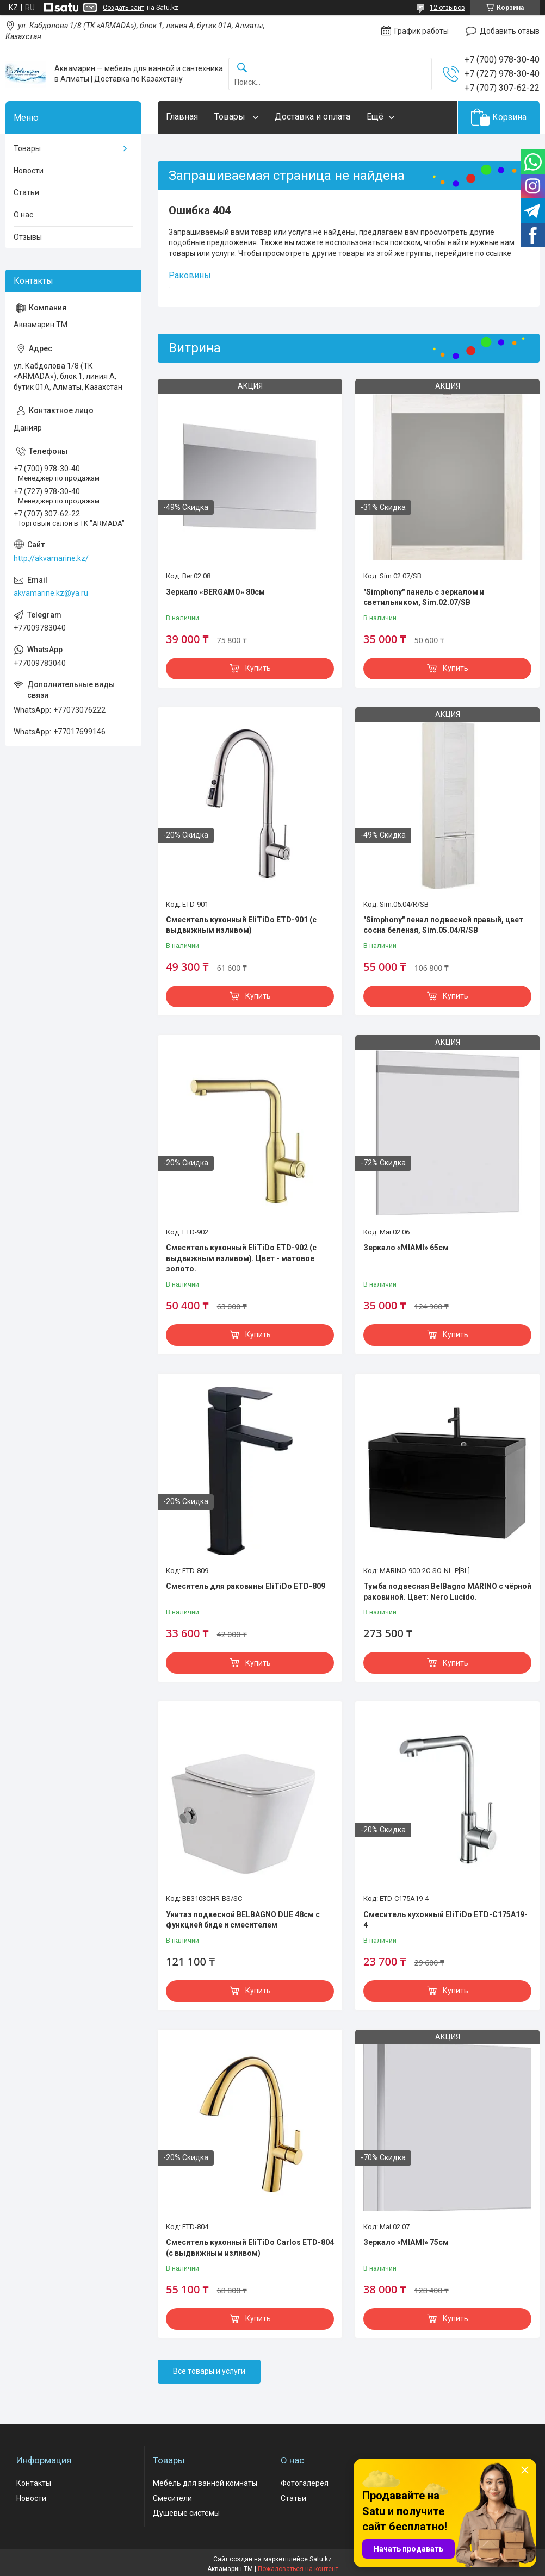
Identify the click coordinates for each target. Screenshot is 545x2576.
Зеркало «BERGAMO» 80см (215, 592)
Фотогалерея (305, 2483)
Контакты (33, 2483)
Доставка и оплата (312, 116)
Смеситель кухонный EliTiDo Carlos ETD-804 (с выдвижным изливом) (250, 2247)
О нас (23, 214)
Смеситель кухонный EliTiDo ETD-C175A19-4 (445, 1920)
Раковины (190, 275)
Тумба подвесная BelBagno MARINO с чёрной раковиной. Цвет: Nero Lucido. (447, 1591)
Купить (258, 668)
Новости (29, 170)
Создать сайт (123, 7)
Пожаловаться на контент (298, 2569)
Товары (230, 116)
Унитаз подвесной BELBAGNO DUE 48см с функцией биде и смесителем (243, 1920)
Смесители (172, 2498)
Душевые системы (186, 2513)
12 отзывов (447, 7)
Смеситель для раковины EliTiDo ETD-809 (245, 1586)
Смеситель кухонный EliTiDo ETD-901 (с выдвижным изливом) (241, 925)
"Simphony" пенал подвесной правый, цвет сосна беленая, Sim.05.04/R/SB (443, 925)
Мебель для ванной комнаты (205, 2483)
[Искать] (242, 68)
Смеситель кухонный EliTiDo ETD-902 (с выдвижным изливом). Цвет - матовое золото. (241, 1258)
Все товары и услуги (209, 2371)
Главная (182, 116)
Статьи (26, 192)
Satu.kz (320, 2559)
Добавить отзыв (510, 31)
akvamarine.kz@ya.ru (51, 593)
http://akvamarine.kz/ (51, 558)
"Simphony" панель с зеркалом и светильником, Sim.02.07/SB (423, 597)
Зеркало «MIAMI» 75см (406, 2242)
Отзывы (28, 237)
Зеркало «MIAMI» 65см (406, 1247)
